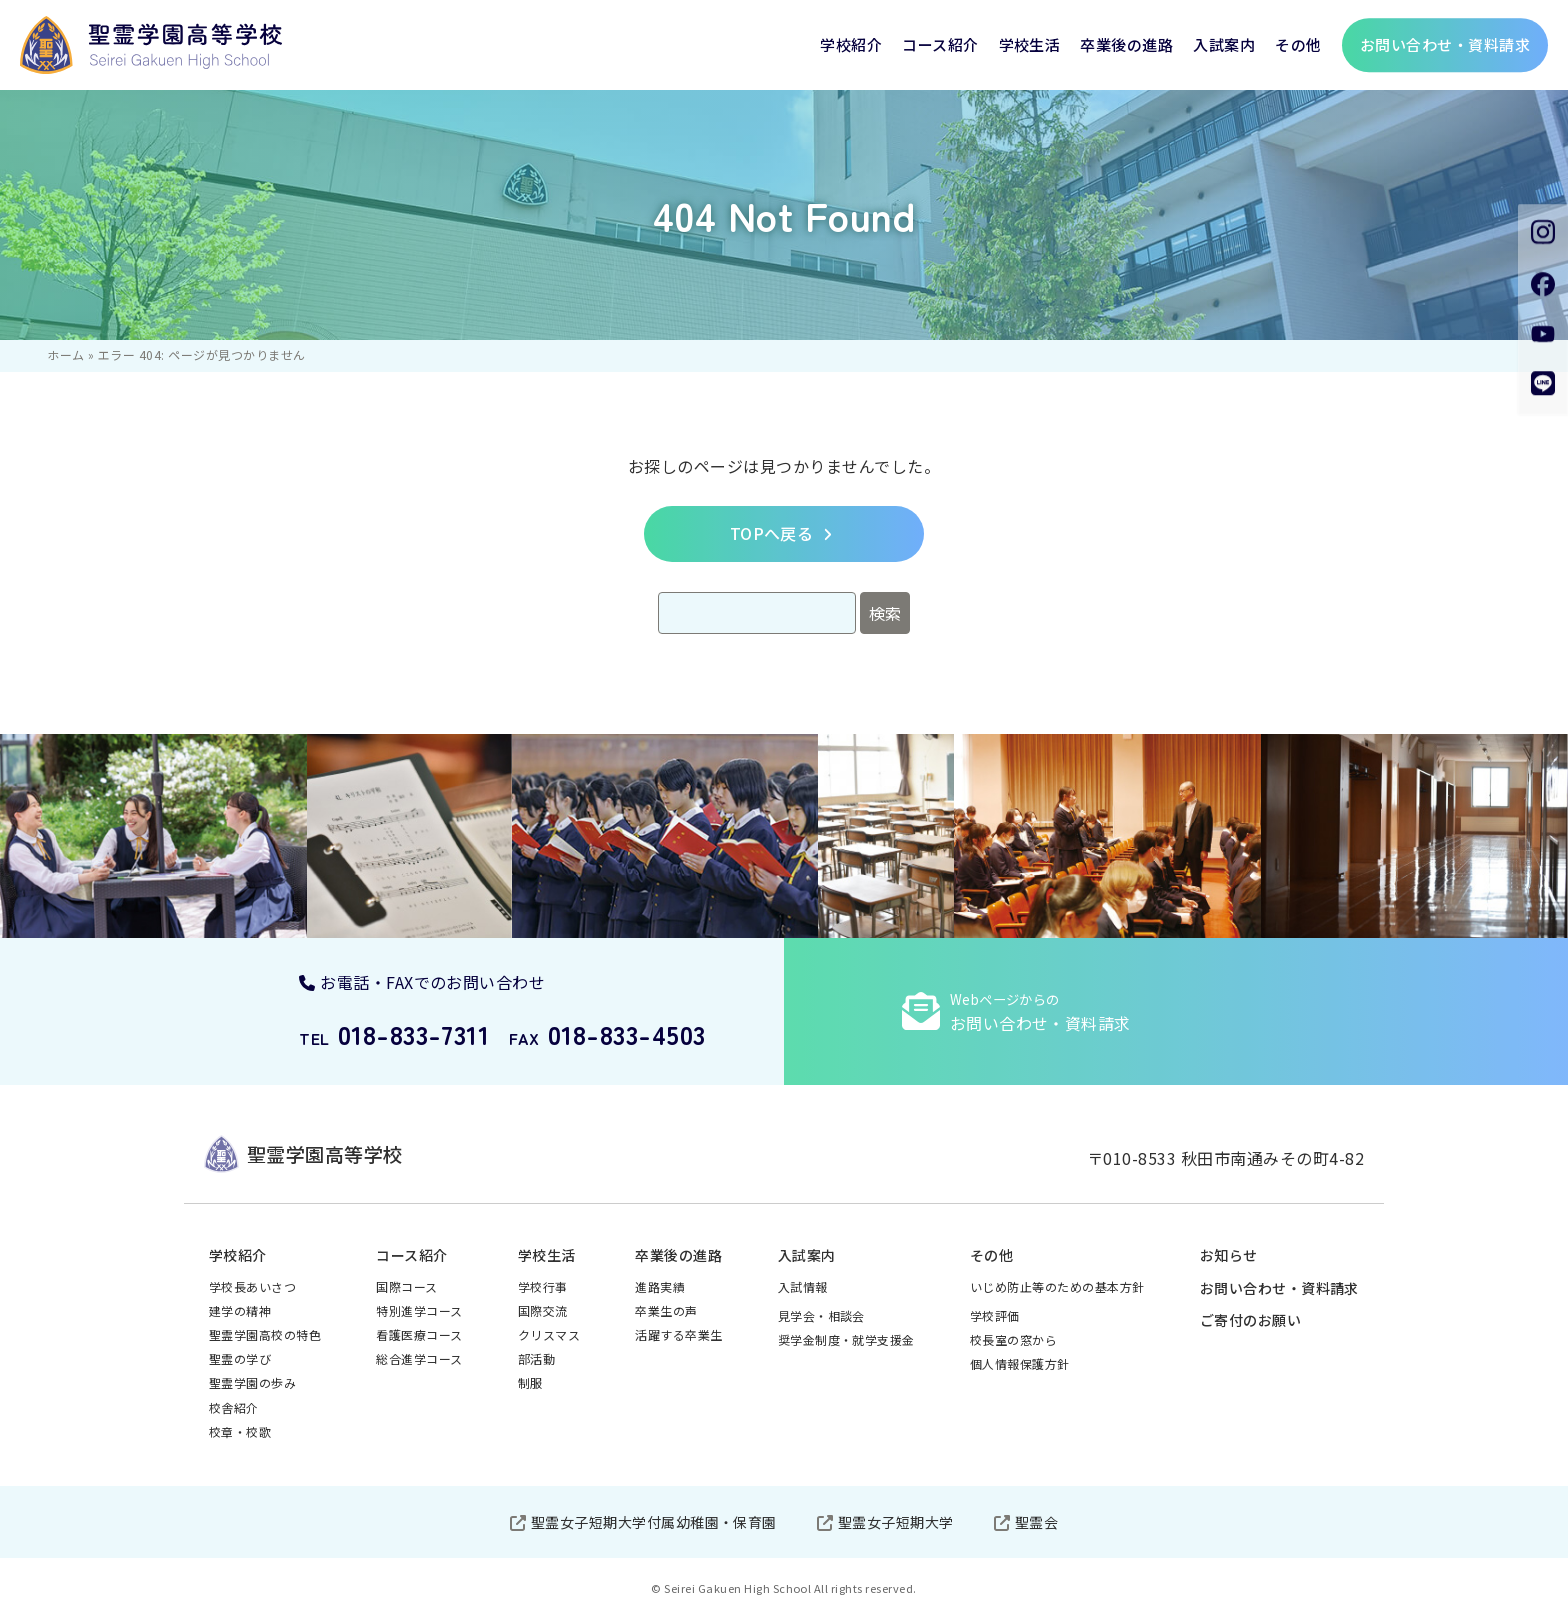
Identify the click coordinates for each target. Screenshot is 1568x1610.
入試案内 (1224, 44)
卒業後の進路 (1126, 44)
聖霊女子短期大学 (896, 1522)
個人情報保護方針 (1020, 1363)
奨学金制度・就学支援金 (846, 1339)
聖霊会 (1036, 1522)
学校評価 (995, 1315)
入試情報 (803, 1286)
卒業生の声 (666, 1310)
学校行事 (543, 1286)
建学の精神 (240, 1310)
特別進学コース (419, 1310)
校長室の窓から (1013, 1339)
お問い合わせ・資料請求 (1279, 1288)
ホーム (65, 354)
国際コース (406, 1286)
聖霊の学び (240, 1358)
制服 (530, 1382)
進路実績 (660, 1286)
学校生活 (1030, 44)
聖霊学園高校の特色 (265, 1334)
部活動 (536, 1358)
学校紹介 (851, 44)
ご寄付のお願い (1250, 1320)
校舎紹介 (234, 1407)
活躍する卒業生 (678, 1334)
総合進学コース (419, 1358)
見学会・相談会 (821, 1315)
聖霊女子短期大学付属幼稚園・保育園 (654, 1522)
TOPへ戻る (772, 533)
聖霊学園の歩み (252, 1382)
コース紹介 (940, 44)
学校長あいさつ (252, 1286)
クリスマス (549, 1334)
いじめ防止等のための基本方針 (1057, 1286)
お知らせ (1229, 1255)
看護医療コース (419, 1334)
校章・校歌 (240, 1431)
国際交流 (543, 1310)
